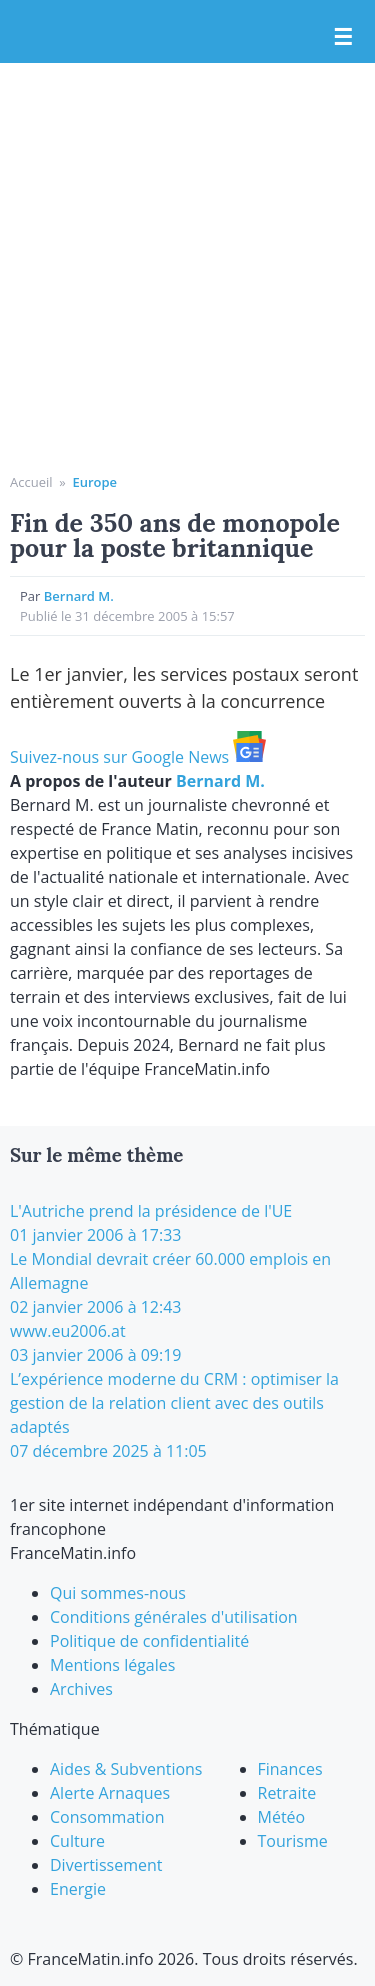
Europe (94, 482)
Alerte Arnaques (110, 1793)
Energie (78, 1889)
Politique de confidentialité (149, 1641)
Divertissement (106, 1865)
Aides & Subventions (126, 1769)
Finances (290, 1769)
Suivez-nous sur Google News (138, 757)
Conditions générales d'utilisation (174, 1617)
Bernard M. (79, 596)
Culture (77, 1841)
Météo (282, 1817)
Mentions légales (112, 1665)
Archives (81, 1689)
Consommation (107, 1817)
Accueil (31, 482)
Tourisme (293, 1841)
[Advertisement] (187, 275)
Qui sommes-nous (118, 1593)
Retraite (287, 1793)
